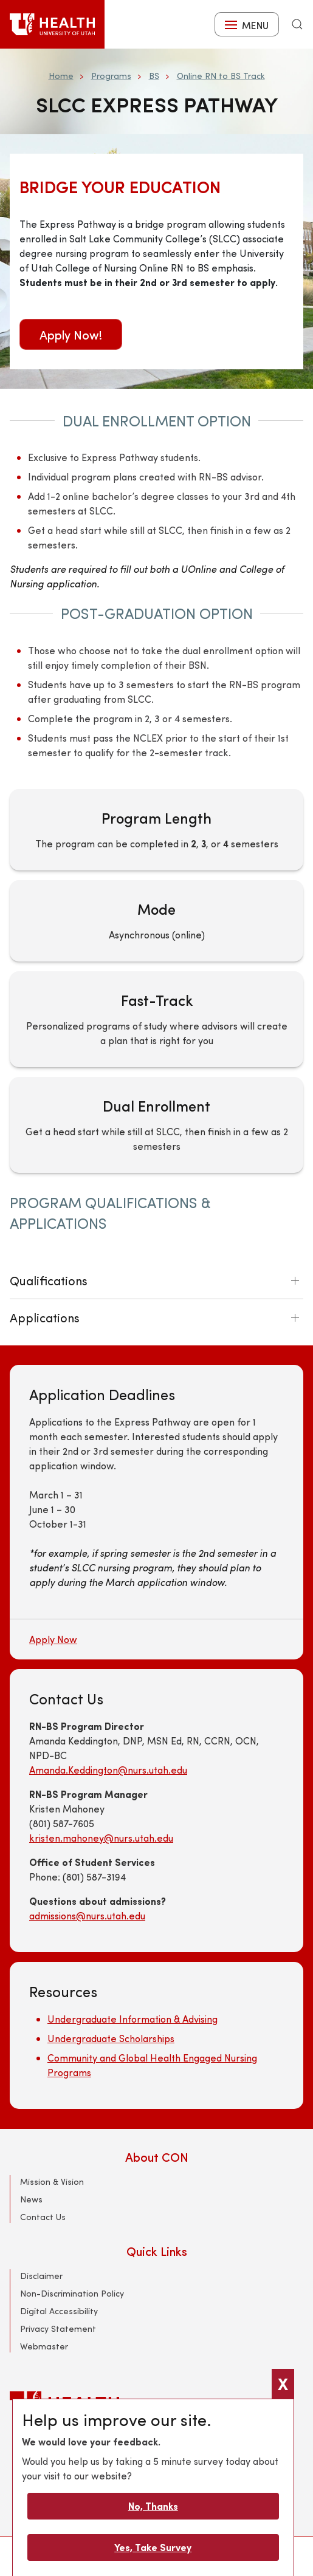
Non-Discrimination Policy (72, 2293)
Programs (111, 75)
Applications (45, 1317)
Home (61, 75)
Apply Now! (71, 334)
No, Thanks (153, 2506)
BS (154, 75)
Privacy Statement (58, 2328)
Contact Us (43, 2216)
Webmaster (44, 2346)
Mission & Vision (52, 2181)
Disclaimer (41, 2275)
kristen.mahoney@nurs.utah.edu (101, 1837)
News (31, 2199)
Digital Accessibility (59, 2311)
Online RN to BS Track (221, 75)
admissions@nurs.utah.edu (87, 1915)
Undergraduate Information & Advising (132, 2018)
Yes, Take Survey (152, 2547)
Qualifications (49, 1280)
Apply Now (53, 1639)
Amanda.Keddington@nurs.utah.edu (108, 1769)
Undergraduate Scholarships (110, 2038)
